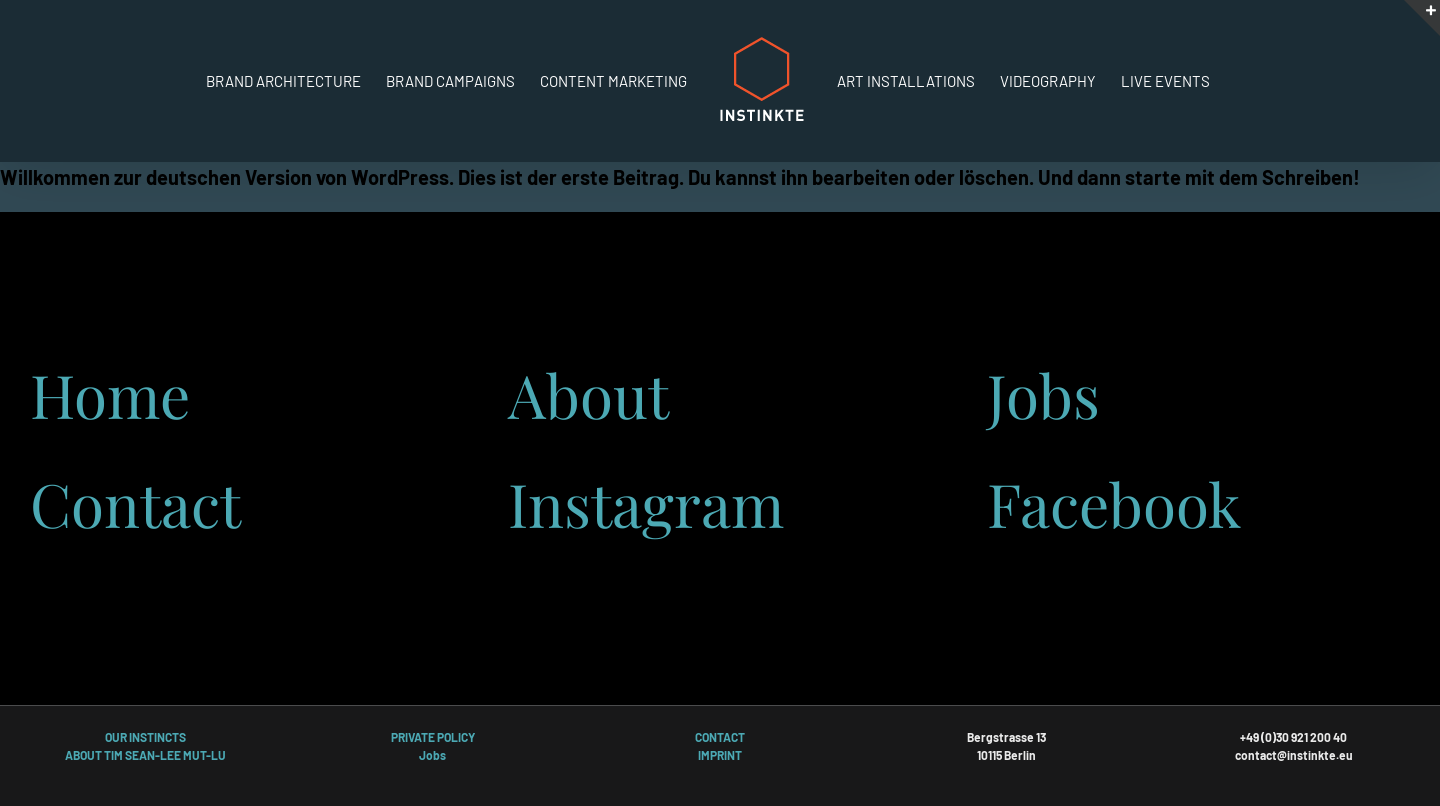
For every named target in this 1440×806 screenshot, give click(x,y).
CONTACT (720, 737)
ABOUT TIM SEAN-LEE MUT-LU (145, 755)
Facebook (1114, 503)
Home (110, 394)
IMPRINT (720, 755)
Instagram (646, 503)
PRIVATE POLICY (433, 737)
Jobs (1043, 394)
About (588, 394)
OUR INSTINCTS (145, 737)
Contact (135, 503)
